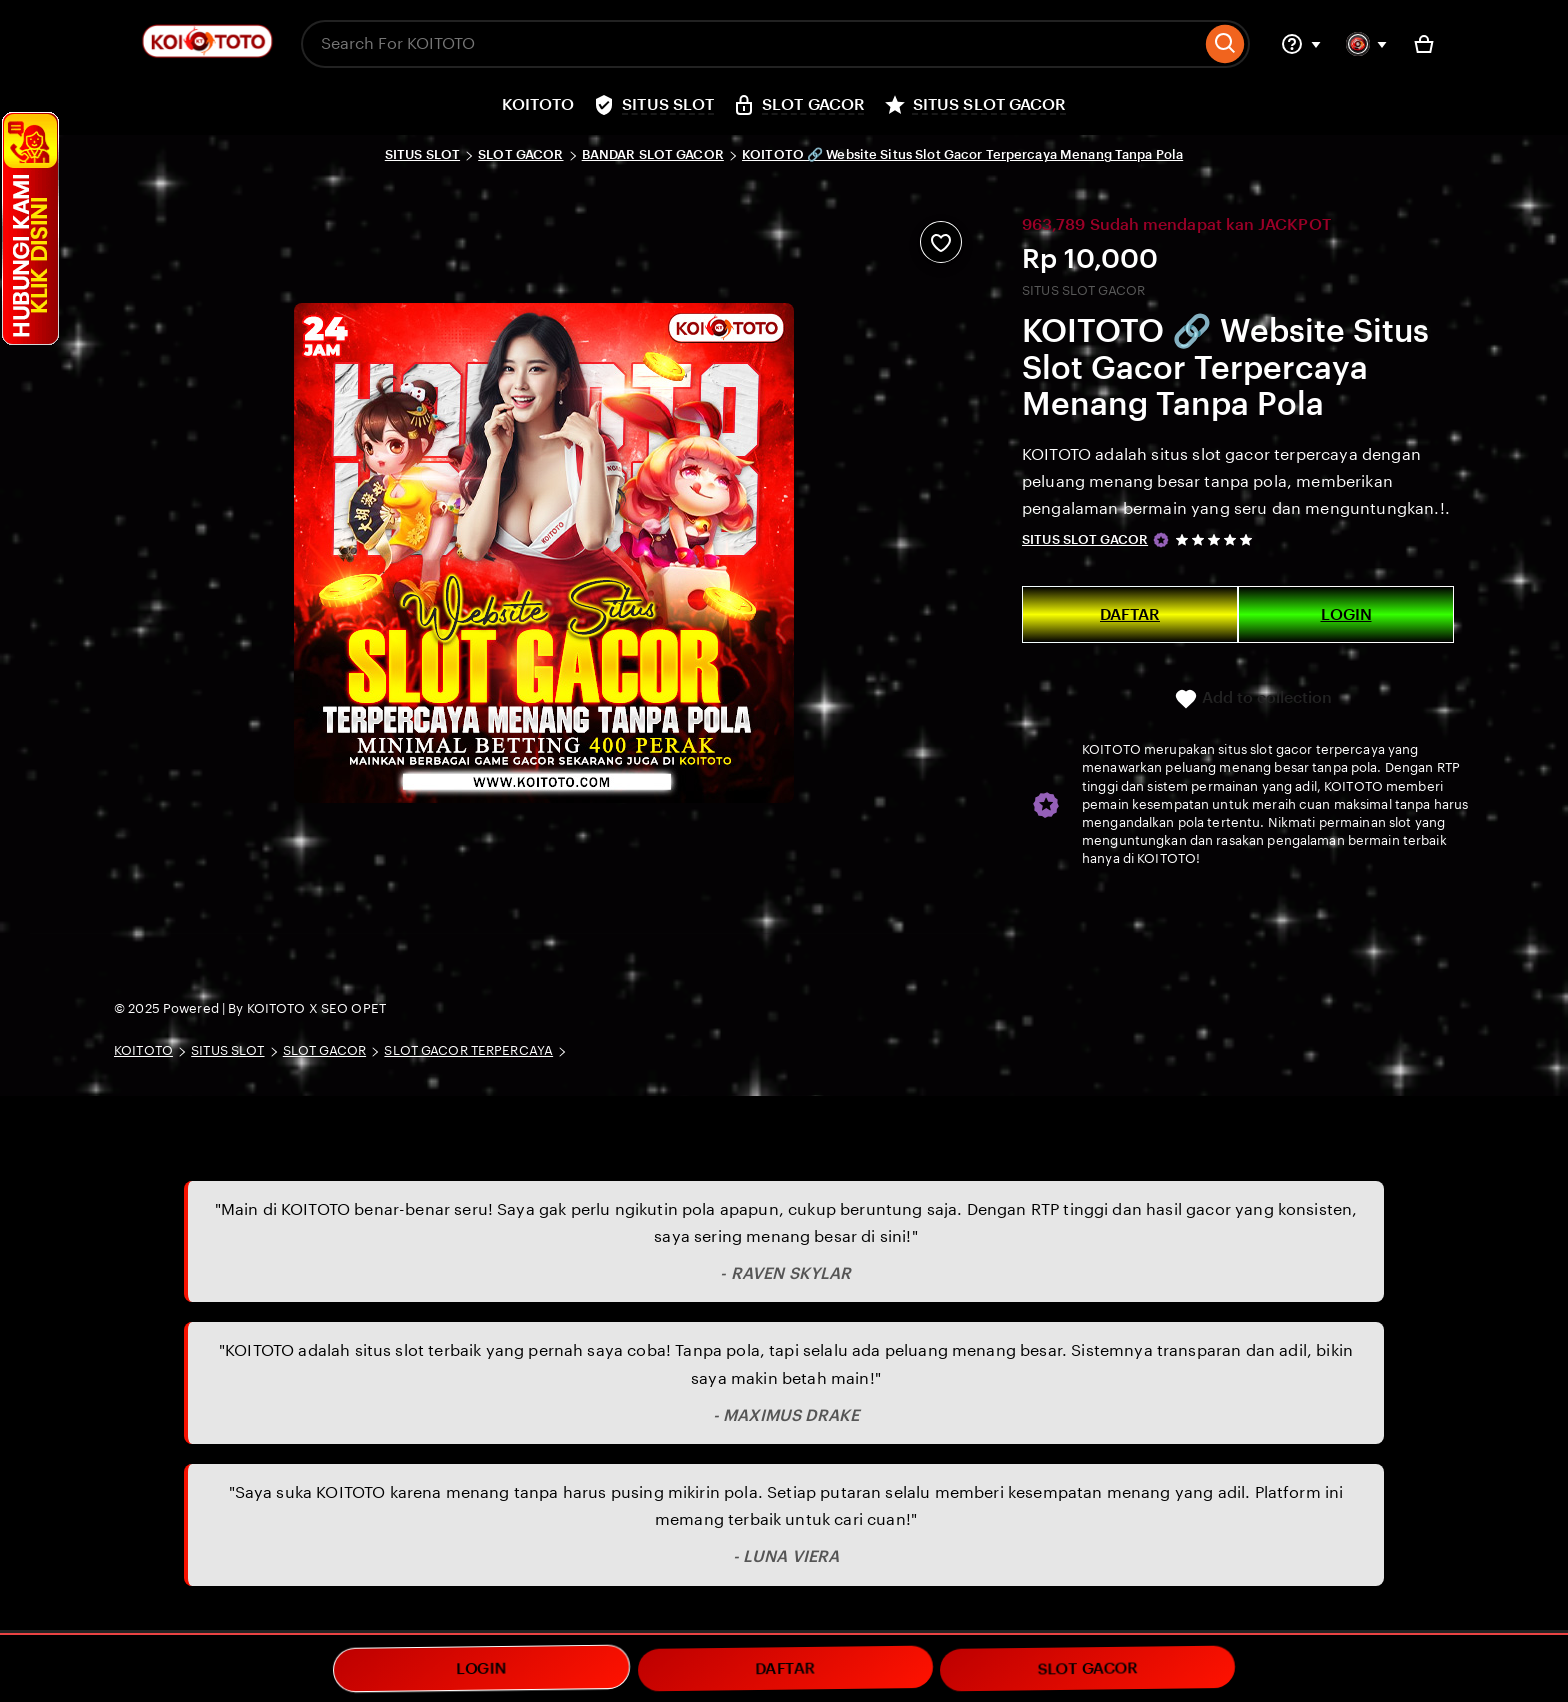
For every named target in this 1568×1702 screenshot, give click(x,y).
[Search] (1225, 44)
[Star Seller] (1161, 540)
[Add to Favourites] (941, 242)
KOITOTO (143, 1050)
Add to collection (1253, 699)
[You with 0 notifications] (1367, 44)
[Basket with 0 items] (1424, 44)
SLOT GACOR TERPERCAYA (468, 1050)
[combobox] (751, 44)
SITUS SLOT (422, 154)
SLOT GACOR (520, 154)
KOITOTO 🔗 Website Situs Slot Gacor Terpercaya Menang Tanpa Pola (962, 154)
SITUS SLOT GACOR (1085, 539)
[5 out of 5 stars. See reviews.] (1217, 539)
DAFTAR (1130, 614)
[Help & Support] (1301, 44)
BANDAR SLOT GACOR (653, 154)
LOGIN (1346, 614)
